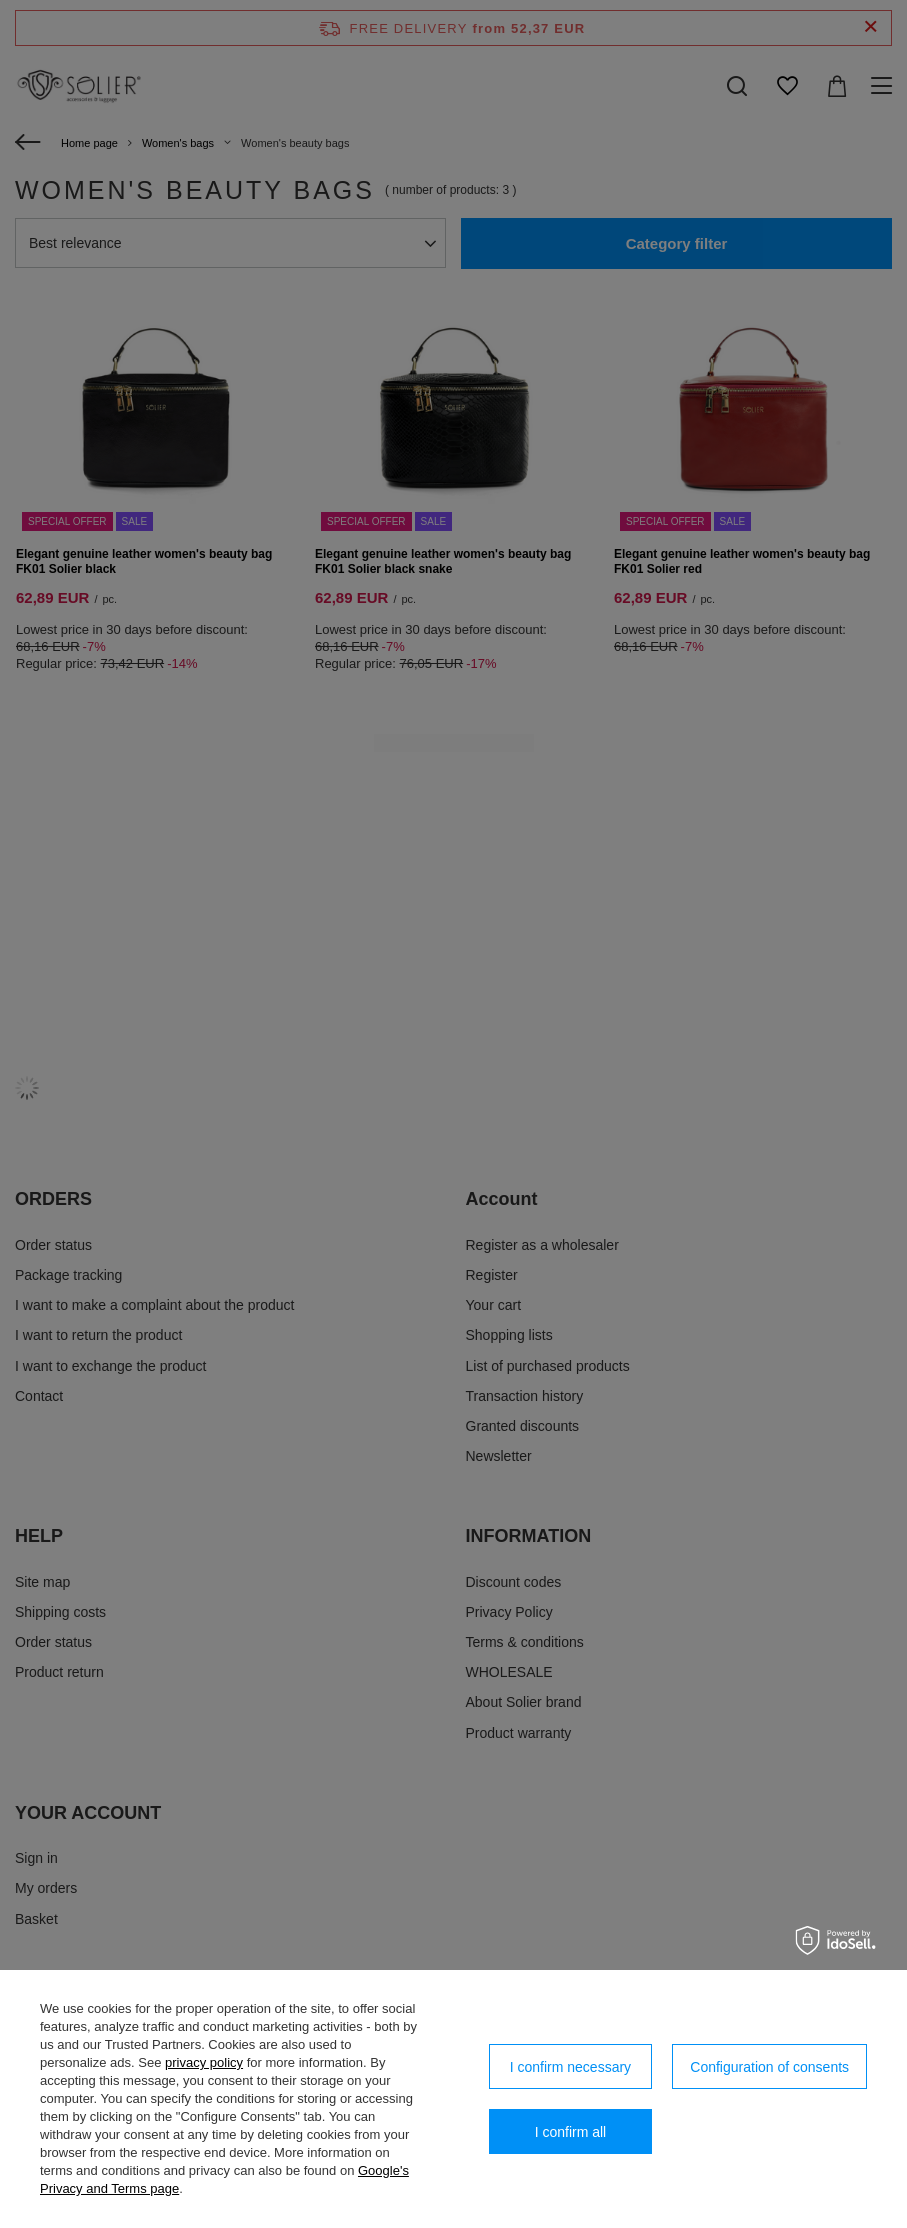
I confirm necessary (570, 2067)
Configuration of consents (769, 2067)
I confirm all (571, 2132)
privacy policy (204, 2062)
